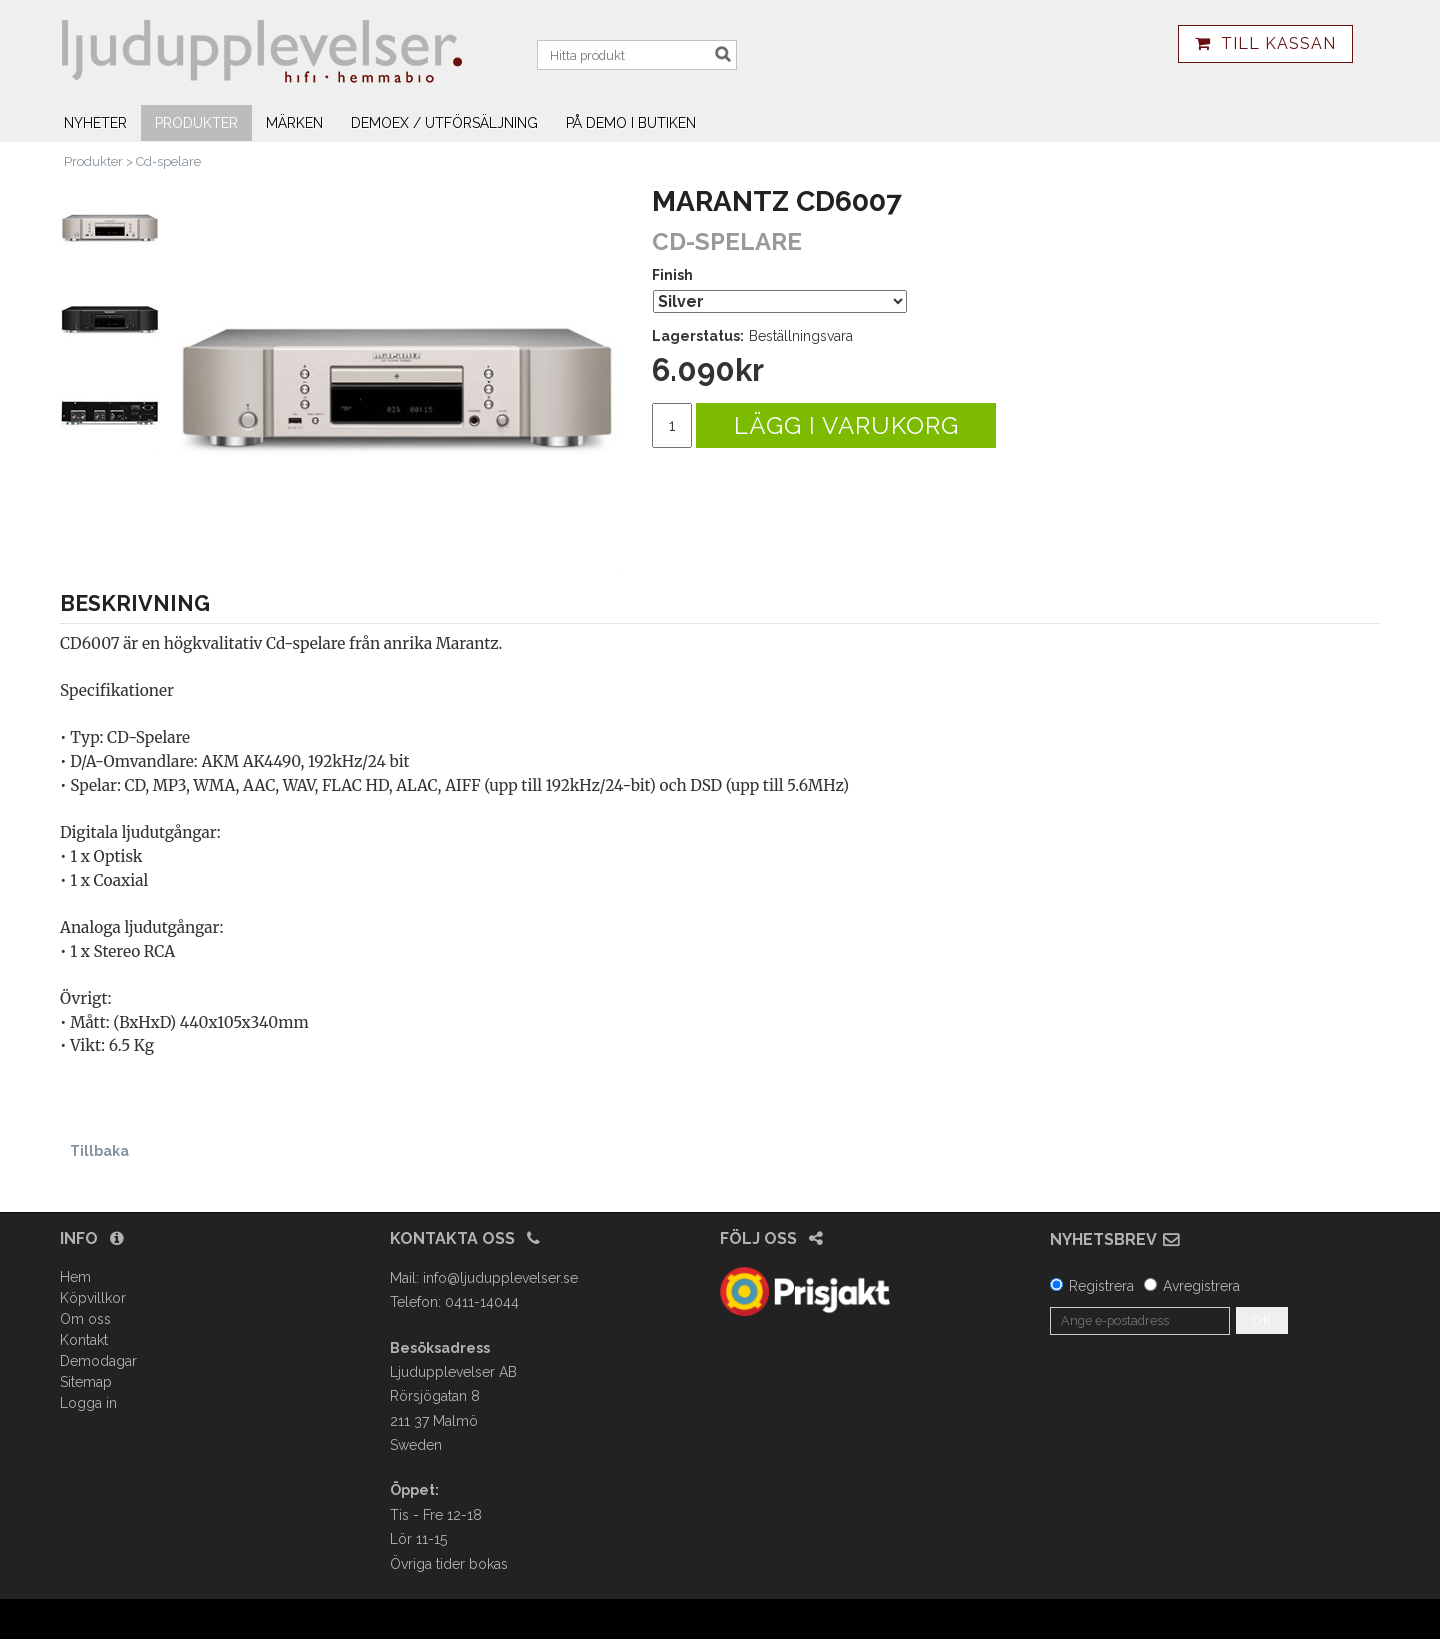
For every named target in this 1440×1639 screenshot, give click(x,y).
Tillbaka (99, 1151)
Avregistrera (1201, 1286)
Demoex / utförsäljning (444, 123)
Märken (294, 123)
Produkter (196, 123)
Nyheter (95, 123)
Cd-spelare (168, 161)
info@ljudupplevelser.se (500, 1278)
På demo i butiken (631, 123)
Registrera (1101, 1286)
